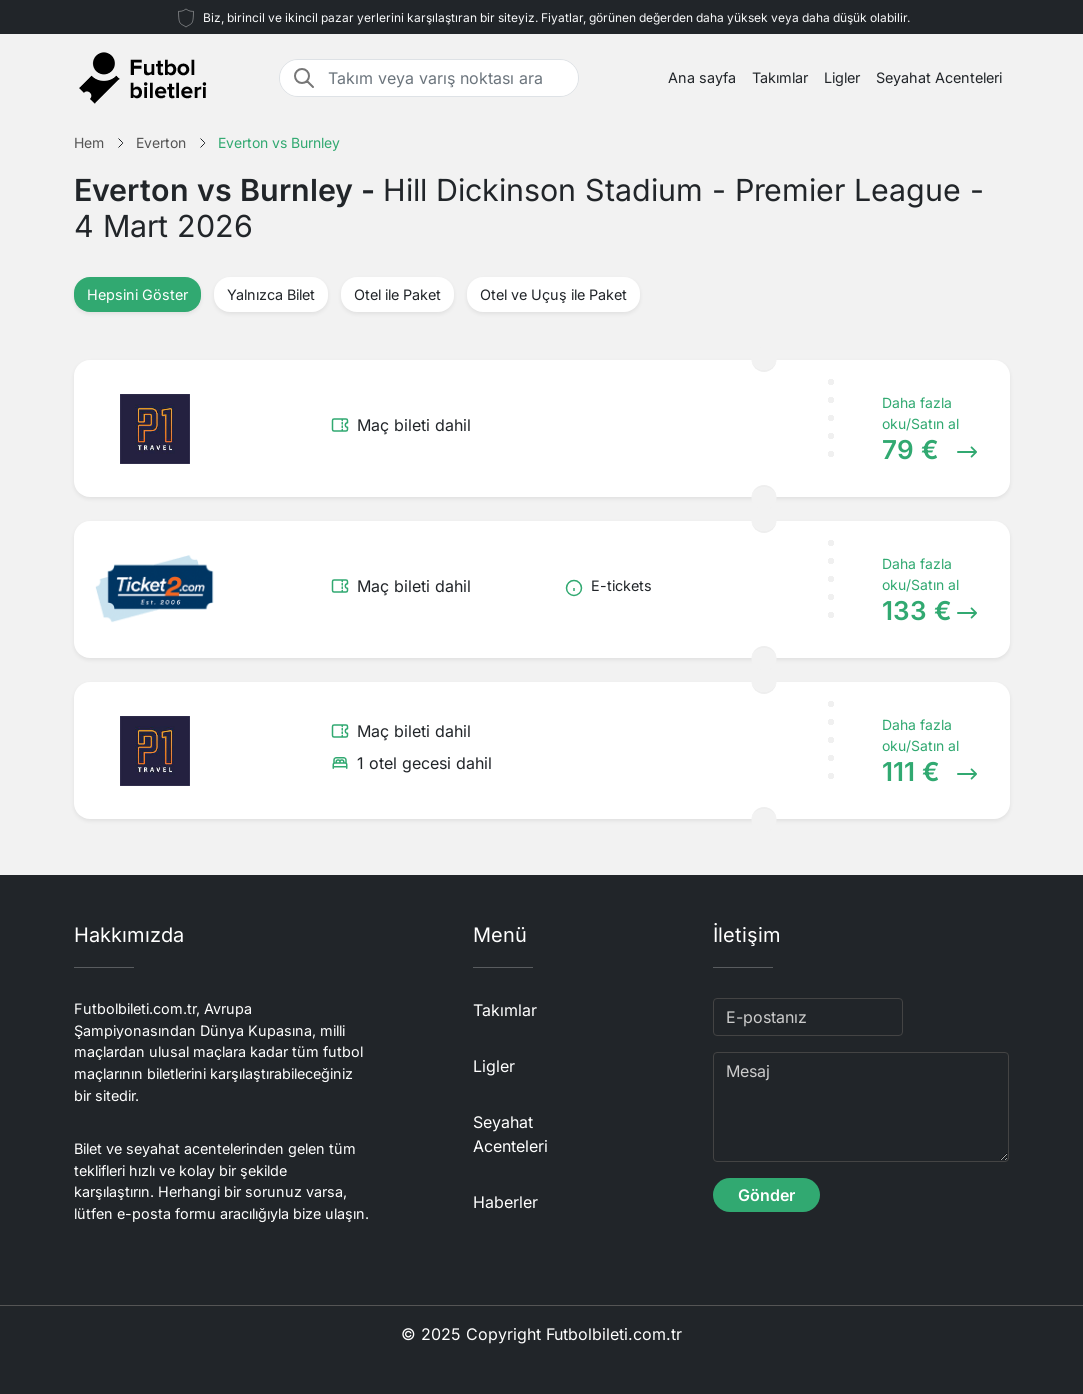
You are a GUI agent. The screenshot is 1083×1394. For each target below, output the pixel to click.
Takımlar (780, 77)
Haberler (505, 1202)
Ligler (842, 77)
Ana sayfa (702, 77)
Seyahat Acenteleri (939, 77)
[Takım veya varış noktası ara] (447, 78)
